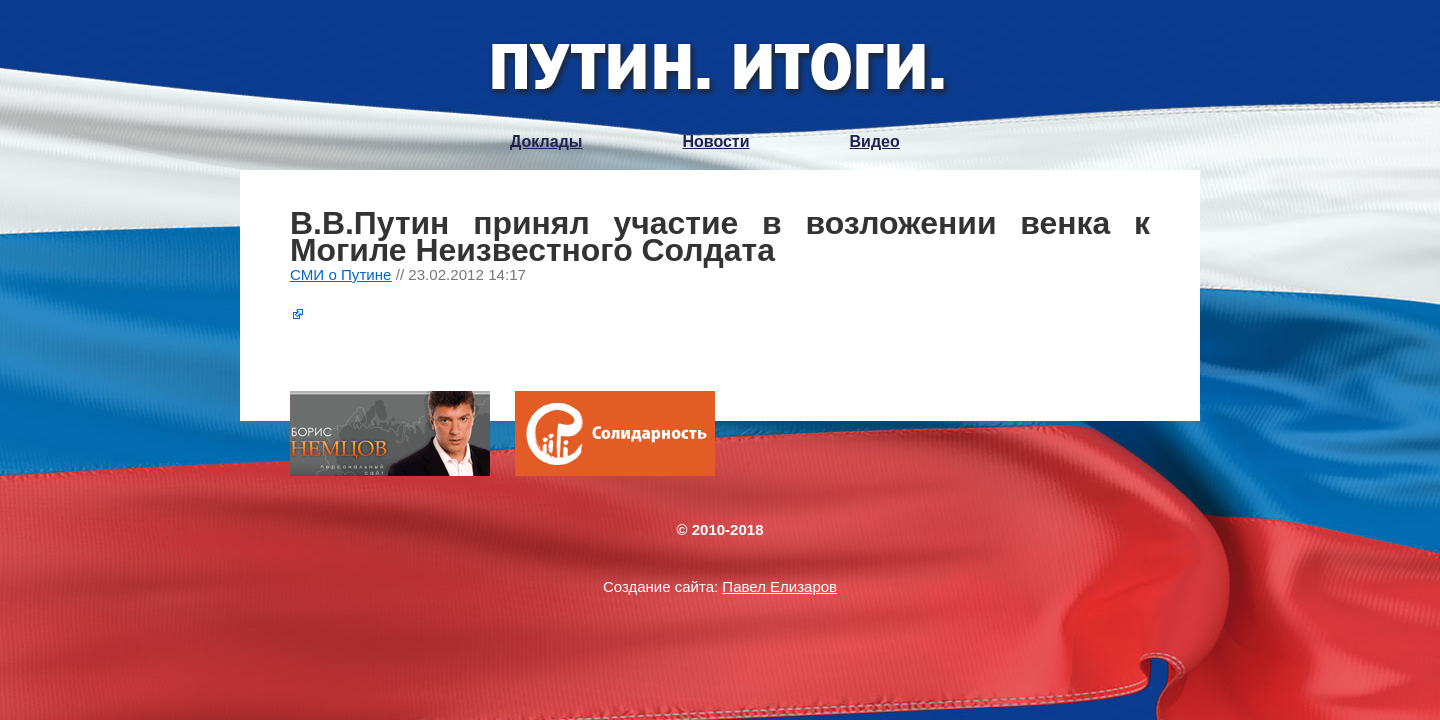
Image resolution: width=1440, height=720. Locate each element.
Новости (715, 141)
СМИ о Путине (341, 274)
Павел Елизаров (779, 586)
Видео (875, 141)
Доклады (546, 141)
